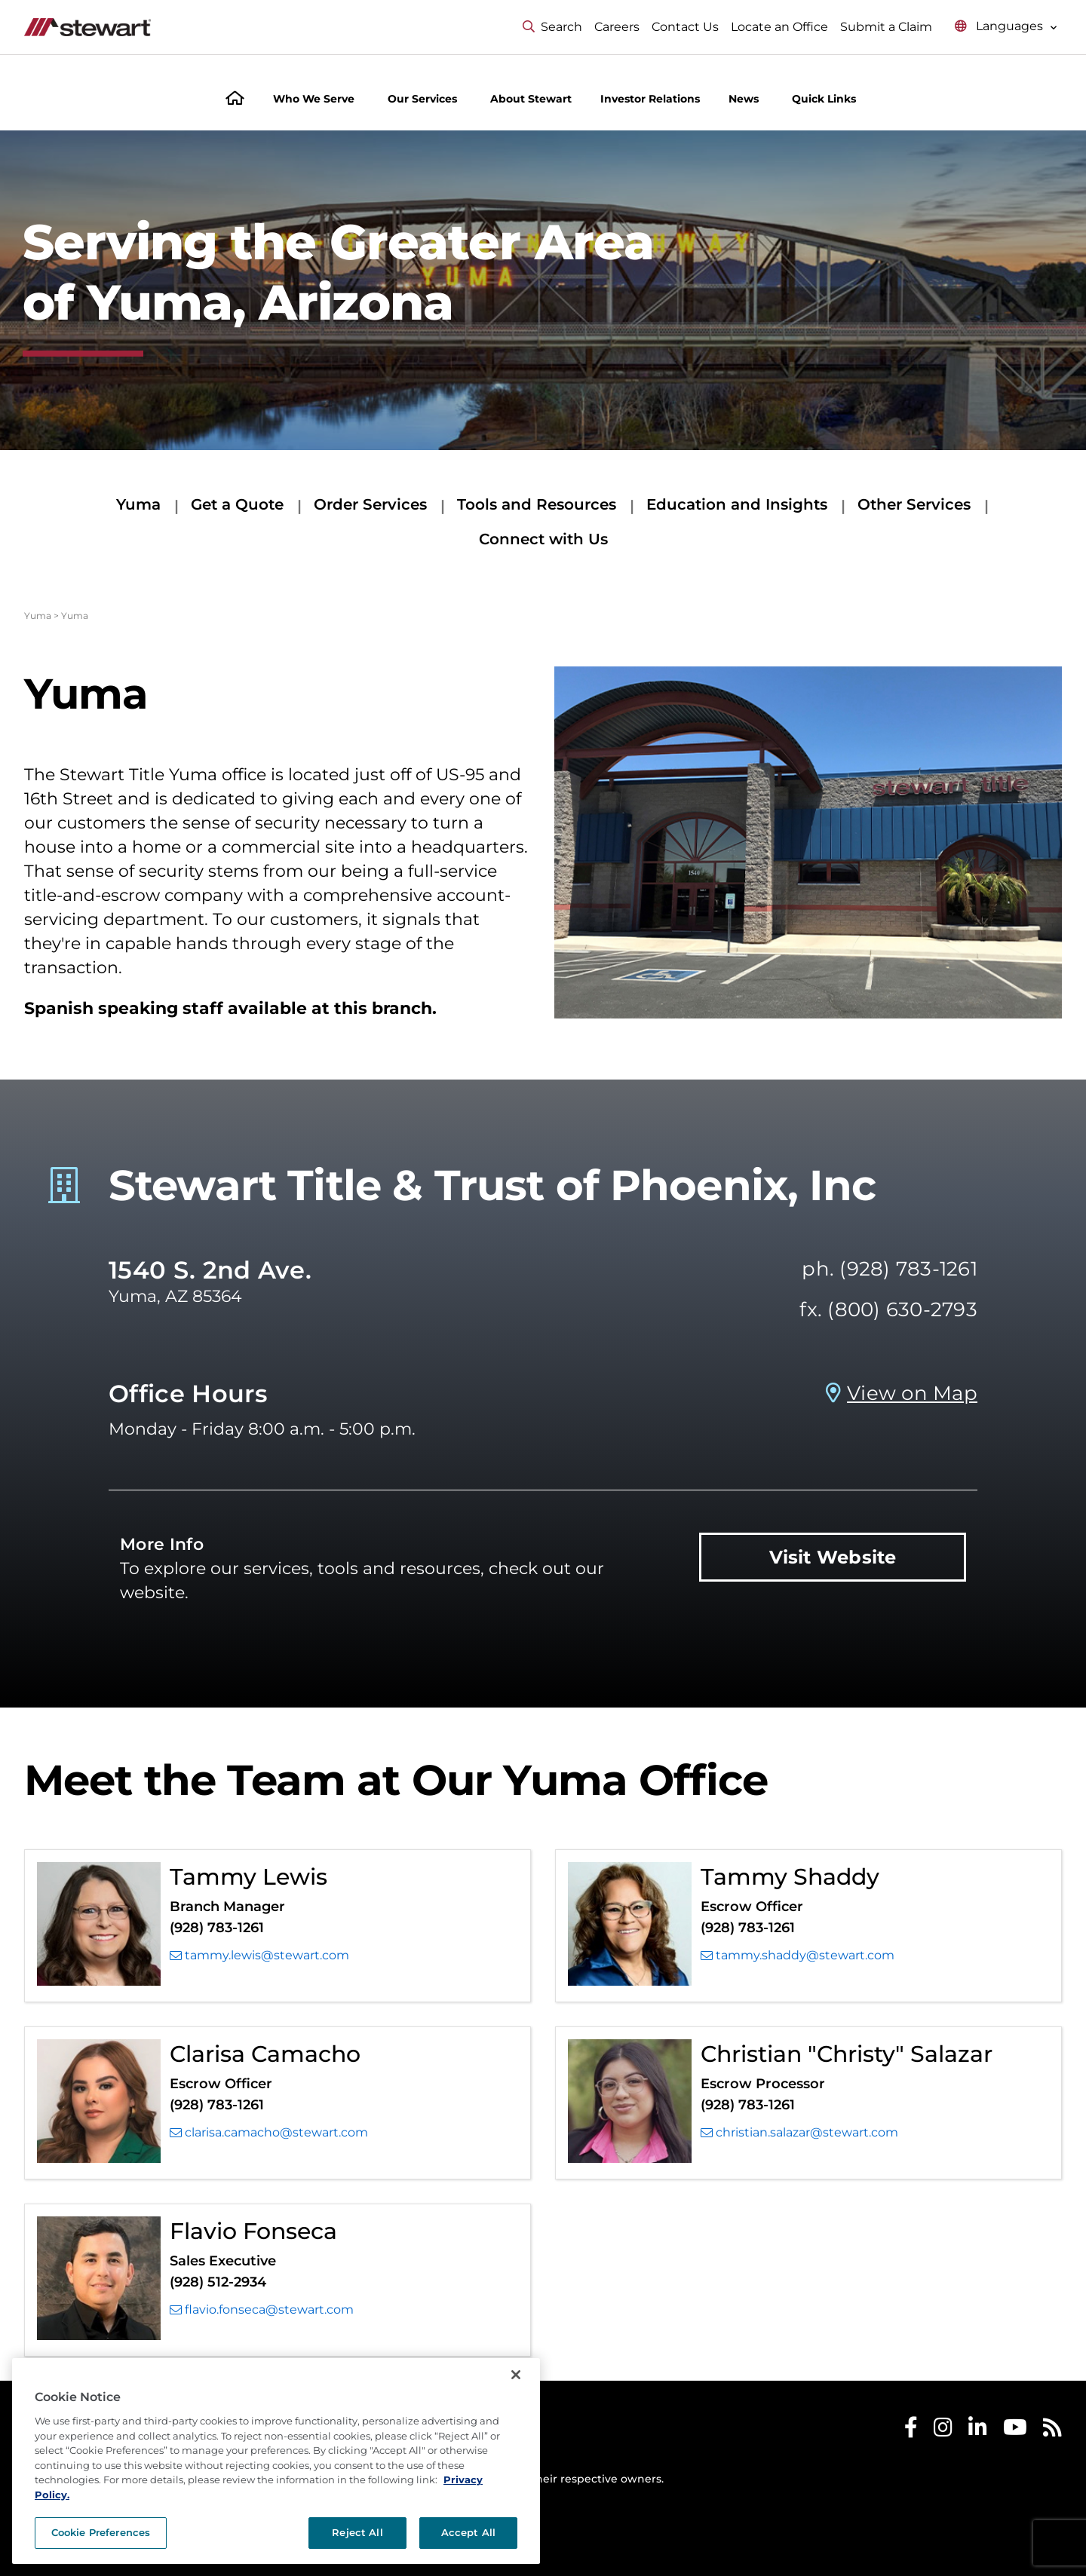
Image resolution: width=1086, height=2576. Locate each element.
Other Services (914, 504)
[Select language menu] (1006, 27)
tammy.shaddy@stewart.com (797, 1955)
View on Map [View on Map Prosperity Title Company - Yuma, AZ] (912, 1393)
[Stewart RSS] (1052, 2431)
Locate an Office (779, 27)
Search (552, 27)
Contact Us (685, 27)
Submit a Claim (886, 27)
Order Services (370, 504)
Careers (617, 27)
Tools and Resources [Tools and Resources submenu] (536, 504)
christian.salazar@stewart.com (799, 2133)
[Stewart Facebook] (911, 2431)
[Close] (515, 2374)
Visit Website (833, 1557)
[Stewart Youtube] (1015, 2431)
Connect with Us (543, 539)
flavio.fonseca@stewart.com (262, 2310)
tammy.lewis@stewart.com (259, 1955)
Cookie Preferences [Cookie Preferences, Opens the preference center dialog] (100, 2532)
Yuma (138, 504)
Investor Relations (650, 99)
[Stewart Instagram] (943, 2431)
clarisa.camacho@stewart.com (269, 2133)
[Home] (234, 100)
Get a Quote (237, 504)
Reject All (357, 2532)
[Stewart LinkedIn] (977, 2431)
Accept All (468, 2532)
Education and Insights (736, 504)
